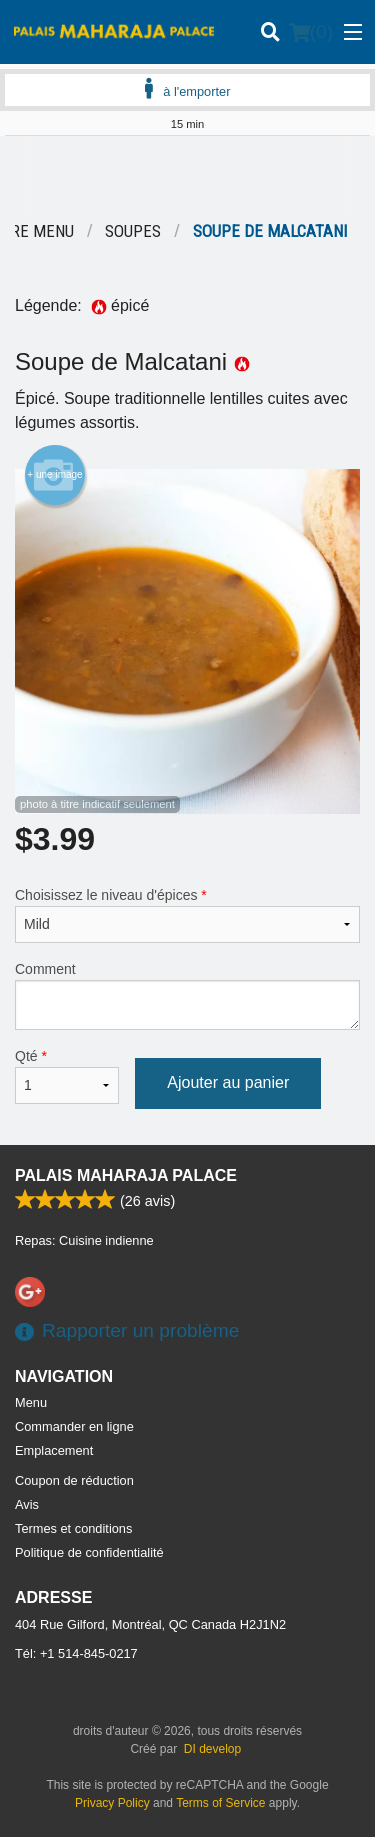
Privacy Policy (112, 1803)
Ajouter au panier (228, 1082)
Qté (67, 1076)
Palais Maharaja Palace (126, 1175)
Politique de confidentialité (89, 1552)
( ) (311, 32)
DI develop (212, 1749)
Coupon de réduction (74, 1480)
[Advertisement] (187, 176)
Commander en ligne (74, 1426)
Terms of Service (220, 1803)
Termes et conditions (73, 1528)
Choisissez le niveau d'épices (187, 915)
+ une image (54, 475)
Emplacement (54, 1450)
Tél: (76, 1653)
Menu (31, 1402)
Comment (187, 995)
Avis (27, 1504)
